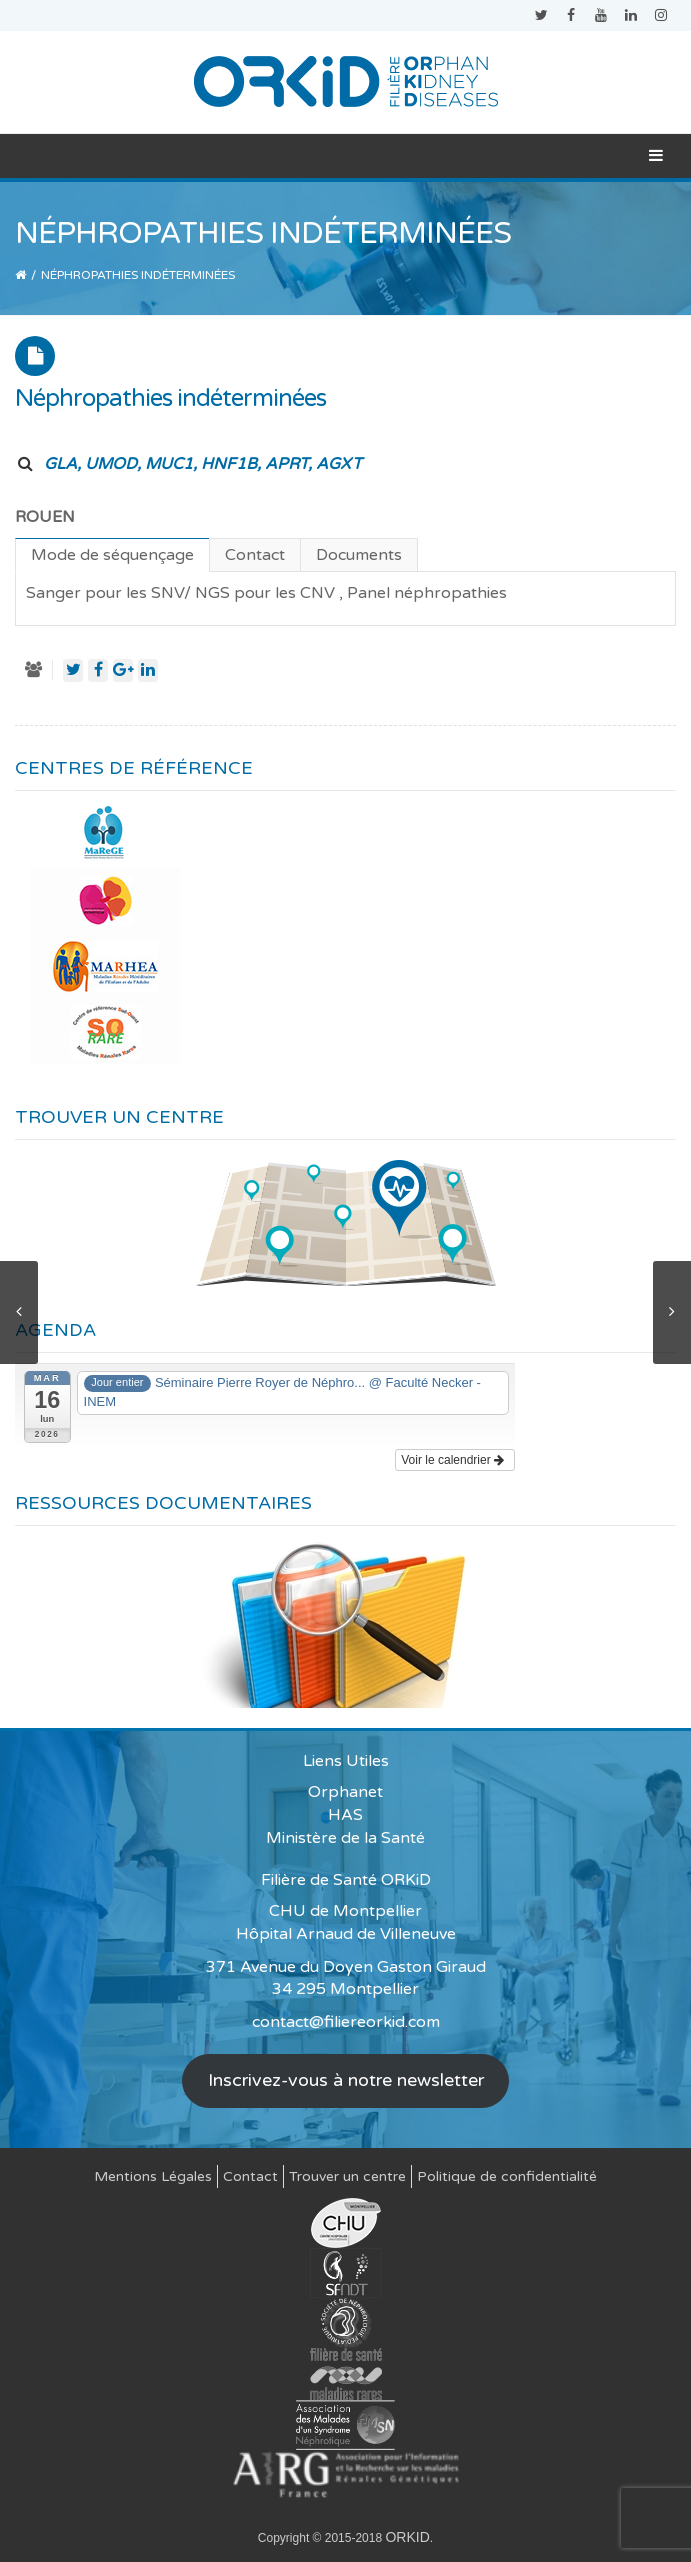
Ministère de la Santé (345, 1838)
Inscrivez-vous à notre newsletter (346, 2080)
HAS (345, 1815)
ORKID (407, 2537)
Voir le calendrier (452, 1460)
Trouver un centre (347, 2176)
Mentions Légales (153, 2176)
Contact (250, 2176)
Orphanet (345, 1792)
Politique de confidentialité (507, 2176)
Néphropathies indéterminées (170, 398)
